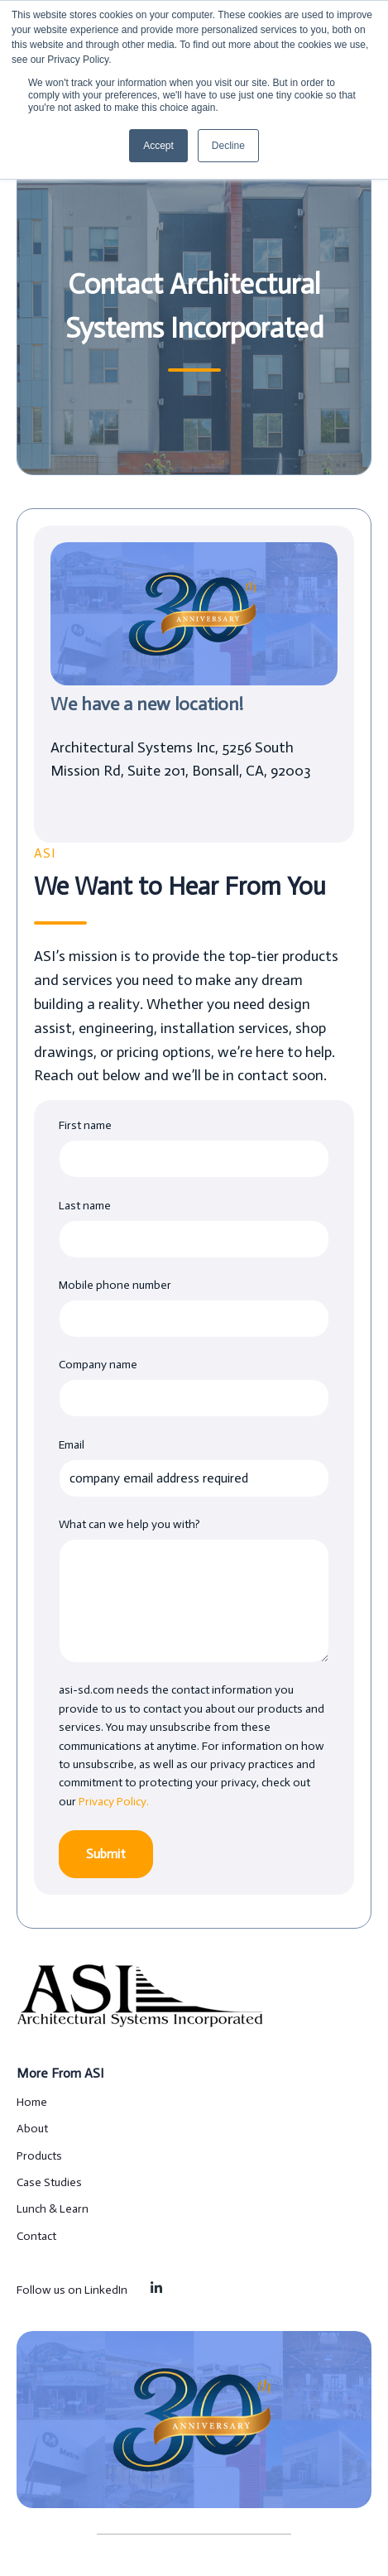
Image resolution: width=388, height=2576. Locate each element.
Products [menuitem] (39, 2156)
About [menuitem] (32, 2129)
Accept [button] (158, 145)
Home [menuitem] (32, 2102)
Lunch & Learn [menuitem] (53, 2209)
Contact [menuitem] (36, 2236)
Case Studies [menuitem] (49, 2182)
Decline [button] (228, 145)
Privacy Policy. (114, 1802)
